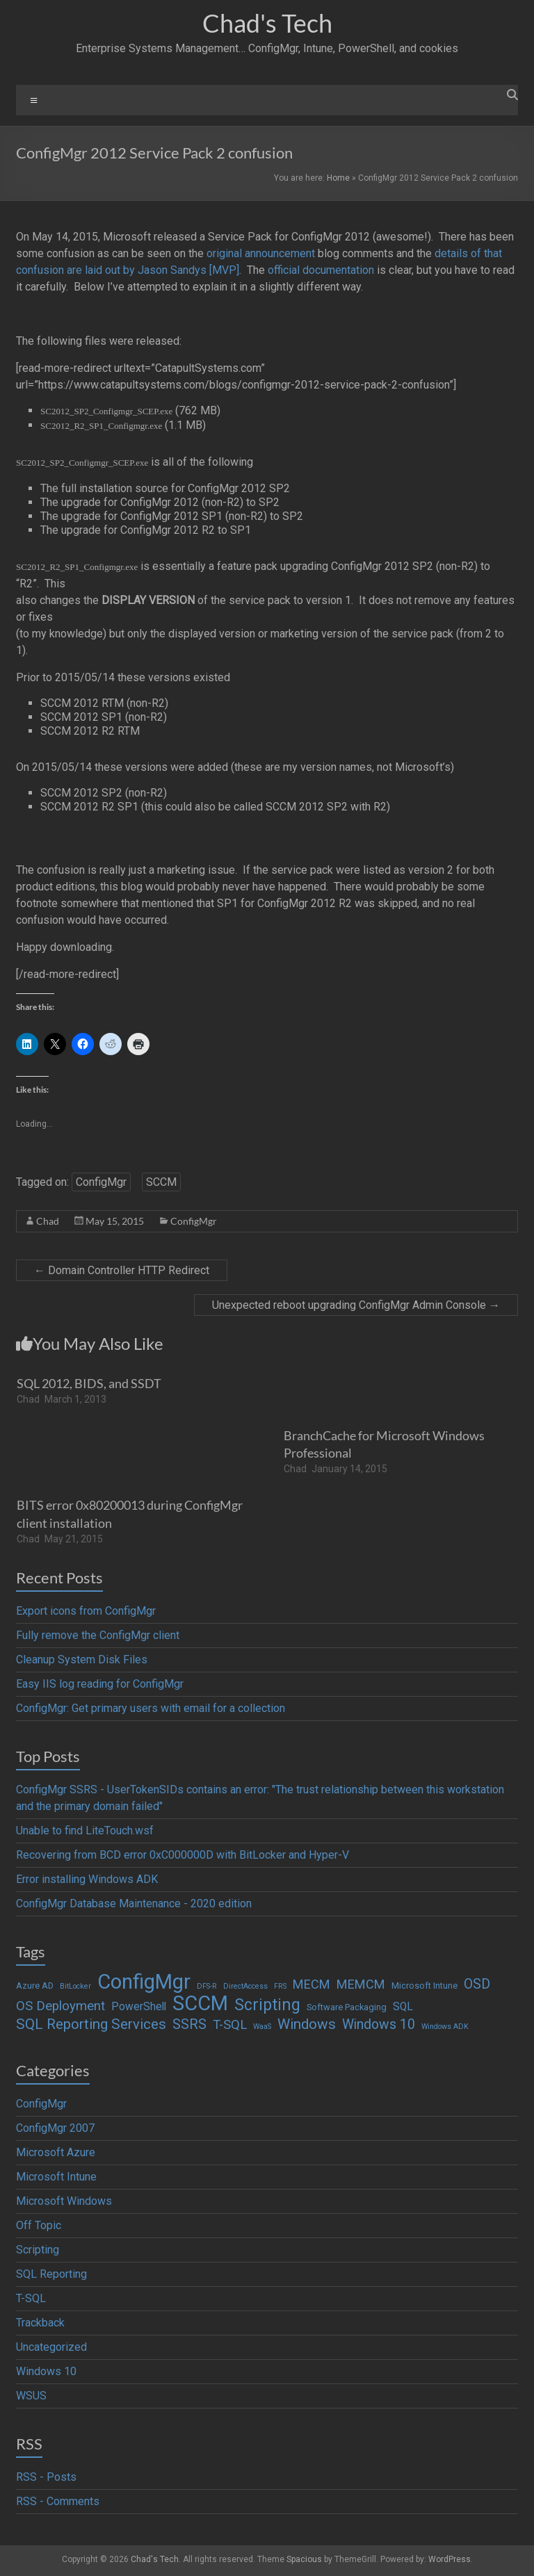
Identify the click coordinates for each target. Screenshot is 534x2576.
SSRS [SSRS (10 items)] (189, 2024)
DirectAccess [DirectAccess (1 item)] (245, 1986)
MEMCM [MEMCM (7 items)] (361, 1984)
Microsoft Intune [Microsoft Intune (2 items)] (424, 1985)
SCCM (161, 1182)
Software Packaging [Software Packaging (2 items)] (347, 2007)
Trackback (40, 2322)
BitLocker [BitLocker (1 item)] (75, 1986)
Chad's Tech (267, 23)
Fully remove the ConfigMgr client (97, 1635)
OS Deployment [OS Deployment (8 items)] (60, 2006)
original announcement (261, 253)
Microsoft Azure (55, 2152)
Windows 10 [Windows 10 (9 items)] (378, 2024)
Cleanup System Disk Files (81, 1659)
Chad (47, 1221)
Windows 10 (46, 2371)
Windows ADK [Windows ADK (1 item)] (445, 2026)
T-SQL (31, 2298)
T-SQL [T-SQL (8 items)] (230, 2024)
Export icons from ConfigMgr (86, 1610)
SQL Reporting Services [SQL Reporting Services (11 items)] (91, 2024)
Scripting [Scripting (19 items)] (267, 2005)
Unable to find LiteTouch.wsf (85, 1830)
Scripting (37, 2249)
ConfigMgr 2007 (55, 2128)
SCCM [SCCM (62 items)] (200, 2003)
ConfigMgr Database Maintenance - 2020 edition (134, 1903)
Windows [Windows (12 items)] (306, 2024)
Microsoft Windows (64, 2201)
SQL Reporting (51, 2274)
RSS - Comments (57, 2501)
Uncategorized (51, 2347)
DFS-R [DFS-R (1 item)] (207, 1986)
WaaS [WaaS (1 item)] (262, 2026)
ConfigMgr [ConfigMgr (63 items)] (144, 1981)
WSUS (31, 2395)
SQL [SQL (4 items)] (403, 2006)
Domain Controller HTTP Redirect (121, 1270)
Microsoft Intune (56, 2176)
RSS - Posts (46, 2477)
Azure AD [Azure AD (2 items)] (35, 1985)
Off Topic (38, 2225)
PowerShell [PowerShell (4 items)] (138, 2006)
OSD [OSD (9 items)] (477, 1984)
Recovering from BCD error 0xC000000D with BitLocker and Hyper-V (182, 1854)
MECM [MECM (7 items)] (311, 1984)
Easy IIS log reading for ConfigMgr (100, 1683)
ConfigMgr (101, 1182)
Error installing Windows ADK (87, 1879)
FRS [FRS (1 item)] (280, 1986)
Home (338, 178)
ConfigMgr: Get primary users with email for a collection (150, 1708)
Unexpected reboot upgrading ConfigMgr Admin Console (356, 1305)
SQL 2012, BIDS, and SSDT (89, 1383)
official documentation (321, 270)
